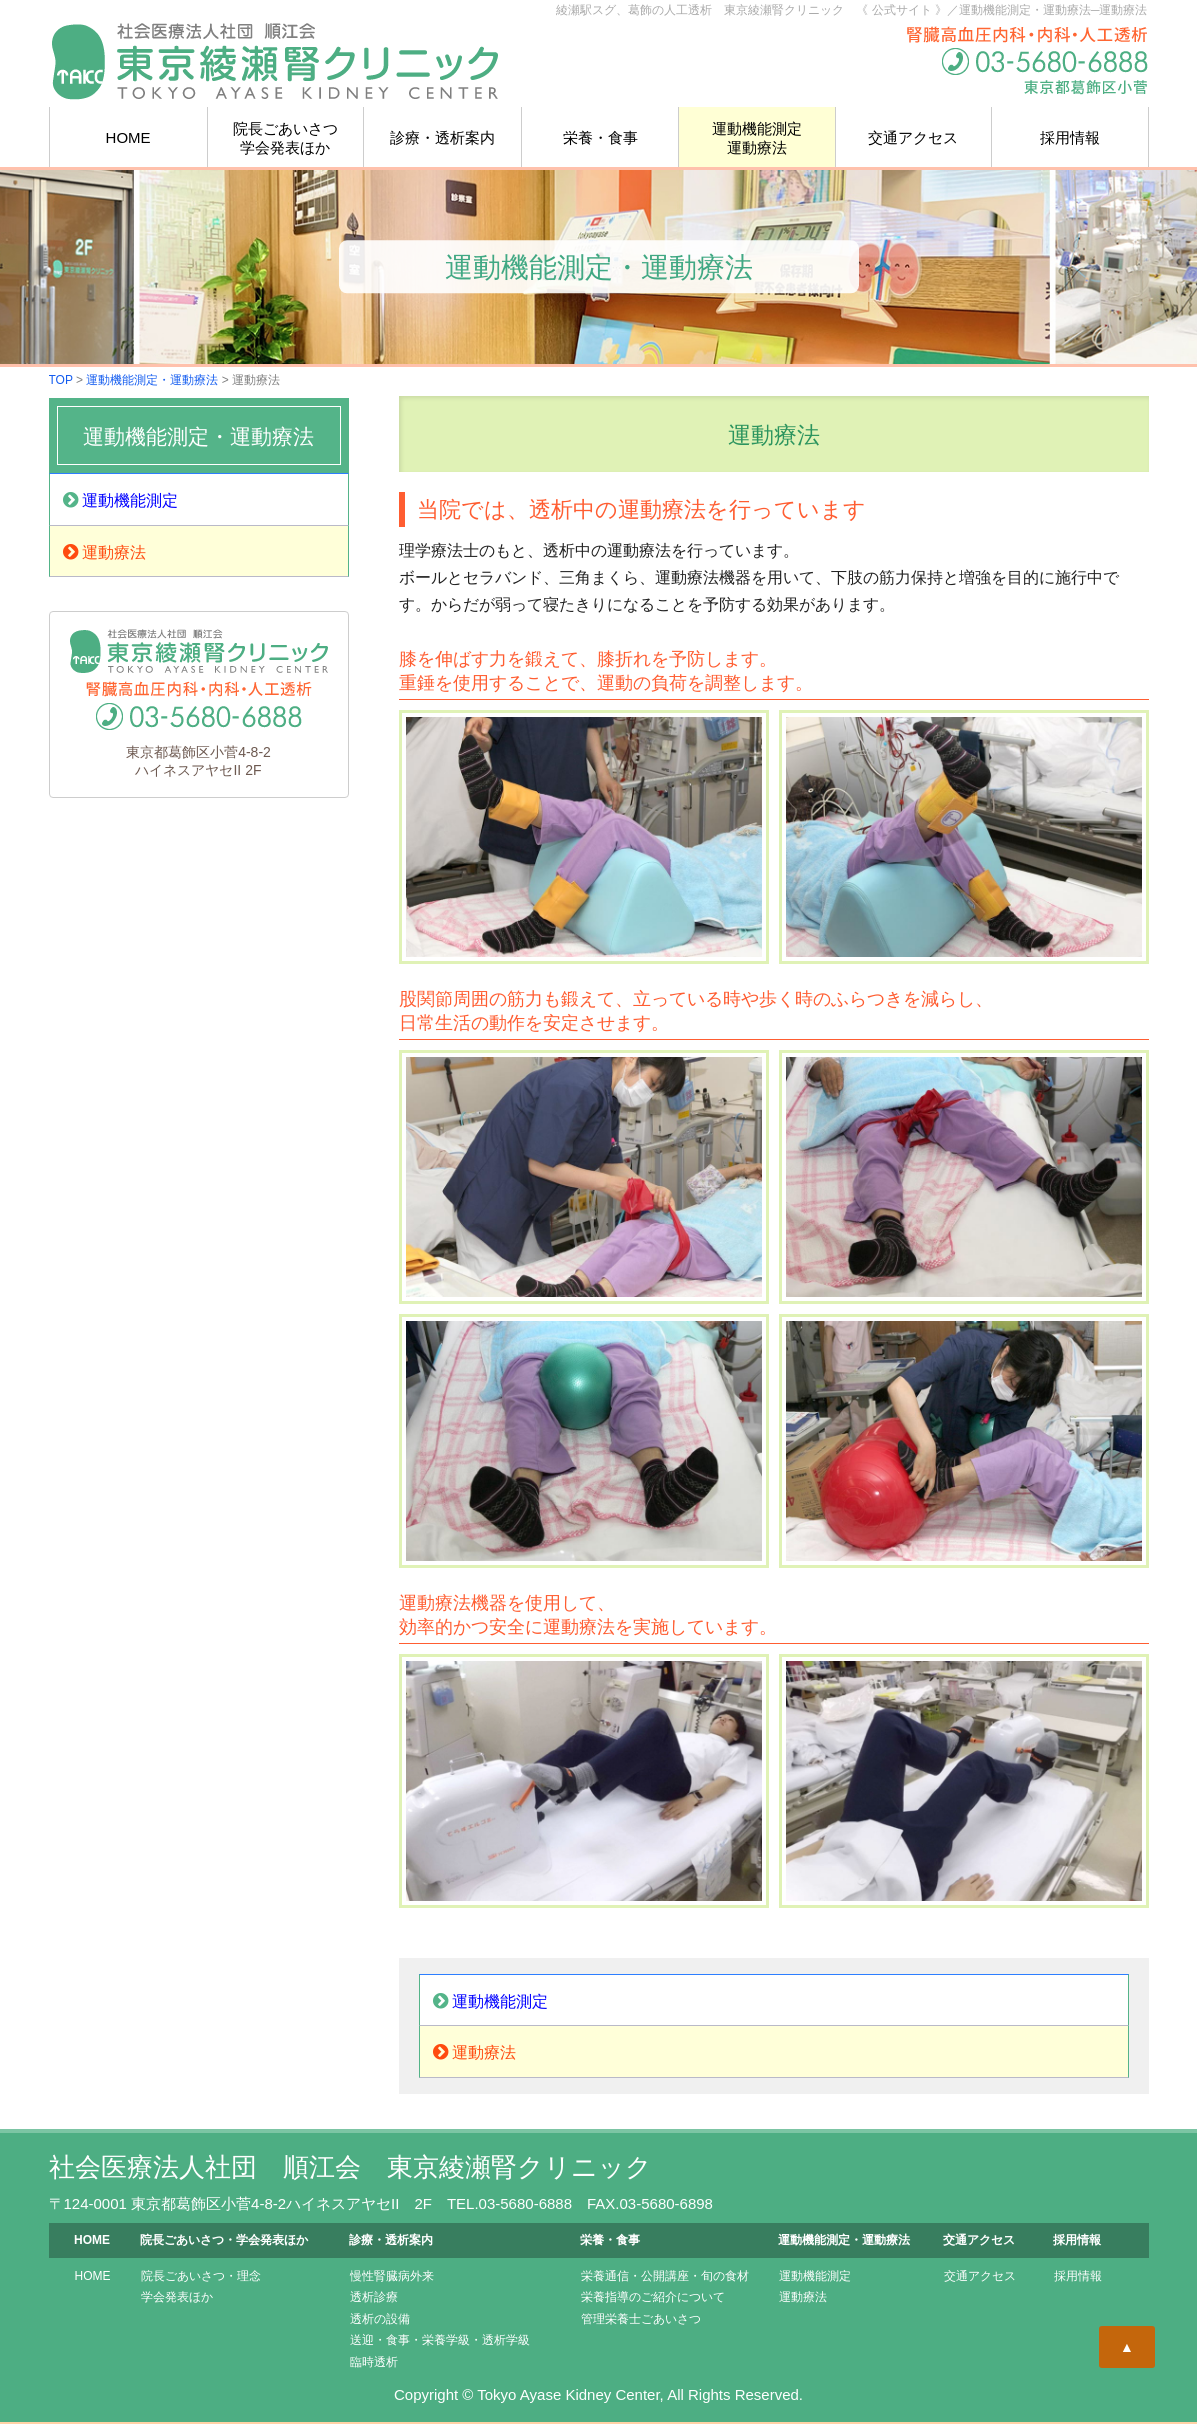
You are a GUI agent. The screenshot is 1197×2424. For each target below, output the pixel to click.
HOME (128, 137)
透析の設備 (380, 2319)
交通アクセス (913, 137)
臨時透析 (374, 2362)
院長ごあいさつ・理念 (201, 2276)
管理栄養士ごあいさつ (641, 2319)
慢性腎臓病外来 (392, 2276)
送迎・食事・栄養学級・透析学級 (440, 2340)
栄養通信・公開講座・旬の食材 (665, 2276)
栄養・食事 (600, 137)
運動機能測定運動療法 (757, 138)
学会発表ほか (177, 2297)
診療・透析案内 (442, 137)
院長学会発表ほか (285, 138)
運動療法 (104, 552)
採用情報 (1070, 137)
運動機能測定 (120, 500)
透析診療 (374, 2297)
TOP (61, 380)
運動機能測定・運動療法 (152, 380)
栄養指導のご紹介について (653, 2297)
